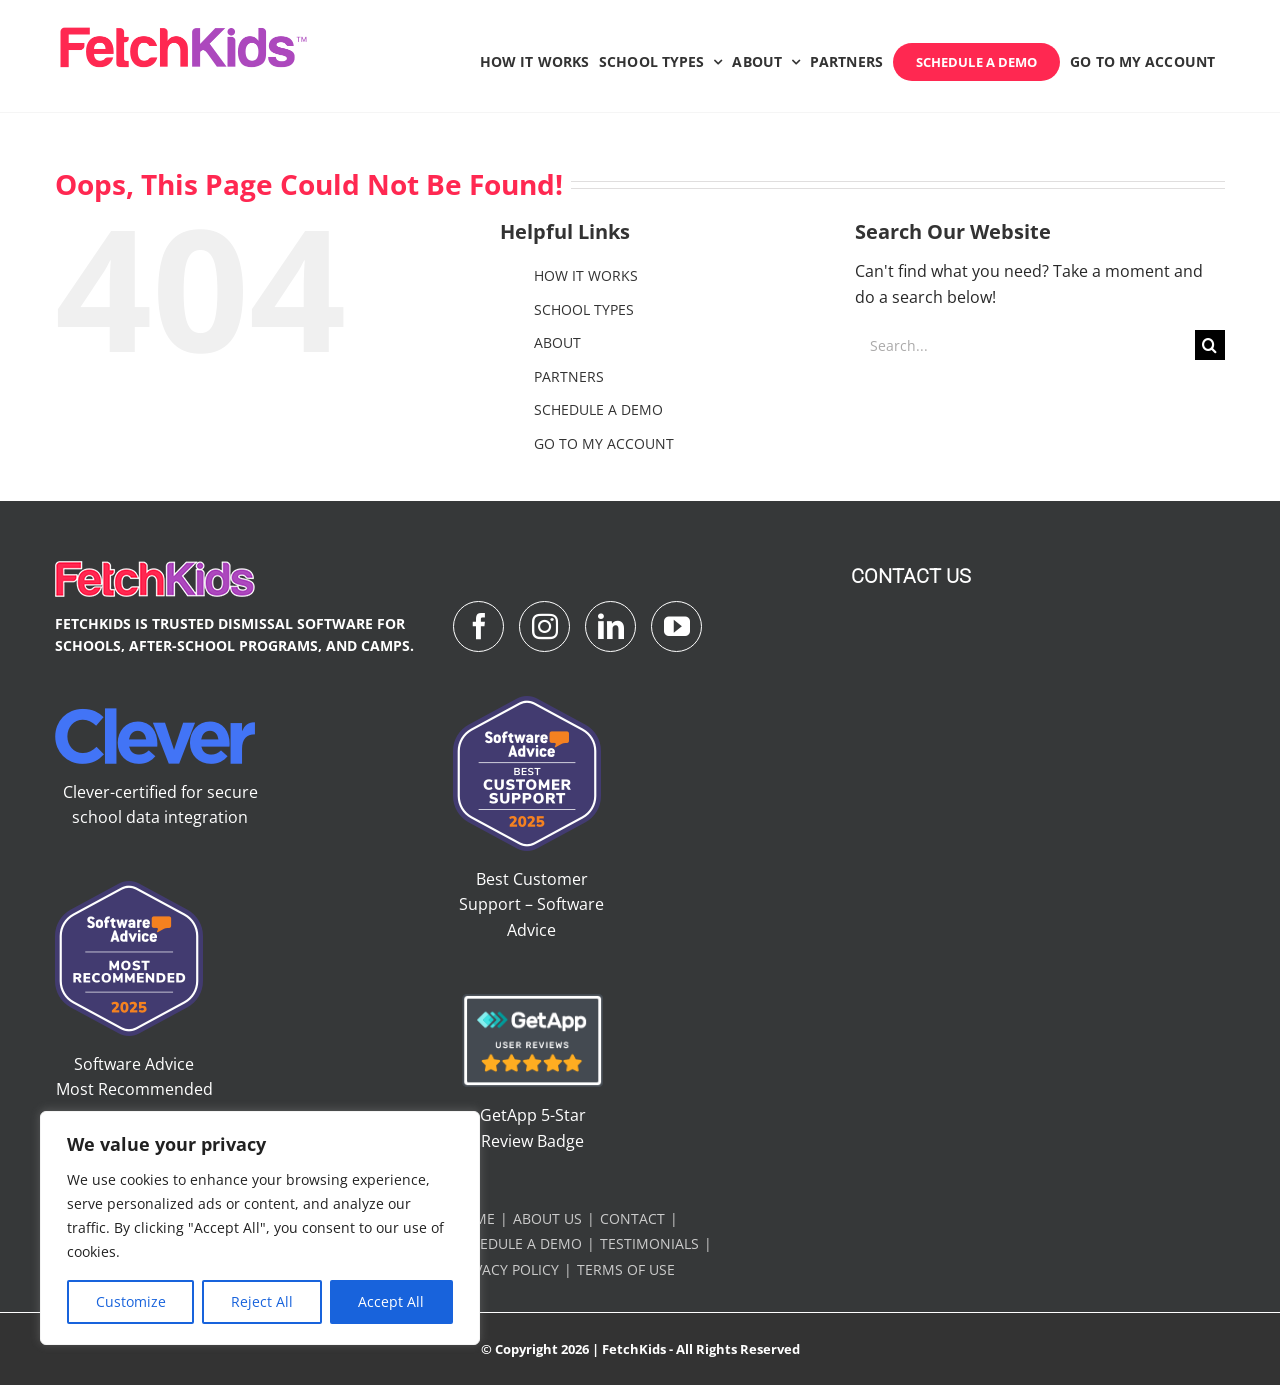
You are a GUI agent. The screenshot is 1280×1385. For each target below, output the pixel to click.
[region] (260, 1228)
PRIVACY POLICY (506, 1269)
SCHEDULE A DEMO (598, 409)
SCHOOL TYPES (584, 309)
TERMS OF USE (626, 1269)
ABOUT (557, 342)
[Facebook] (478, 626)
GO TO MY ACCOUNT (604, 443)
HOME (474, 1218)
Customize (131, 1301)
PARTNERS (569, 376)
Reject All (262, 1301)
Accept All (391, 1301)
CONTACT (632, 1218)
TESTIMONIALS (649, 1243)
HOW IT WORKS (586, 275)
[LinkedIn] (610, 626)
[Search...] (1025, 345)
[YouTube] (676, 626)
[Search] (1210, 345)
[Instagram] (544, 626)
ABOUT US (547, 1218)
